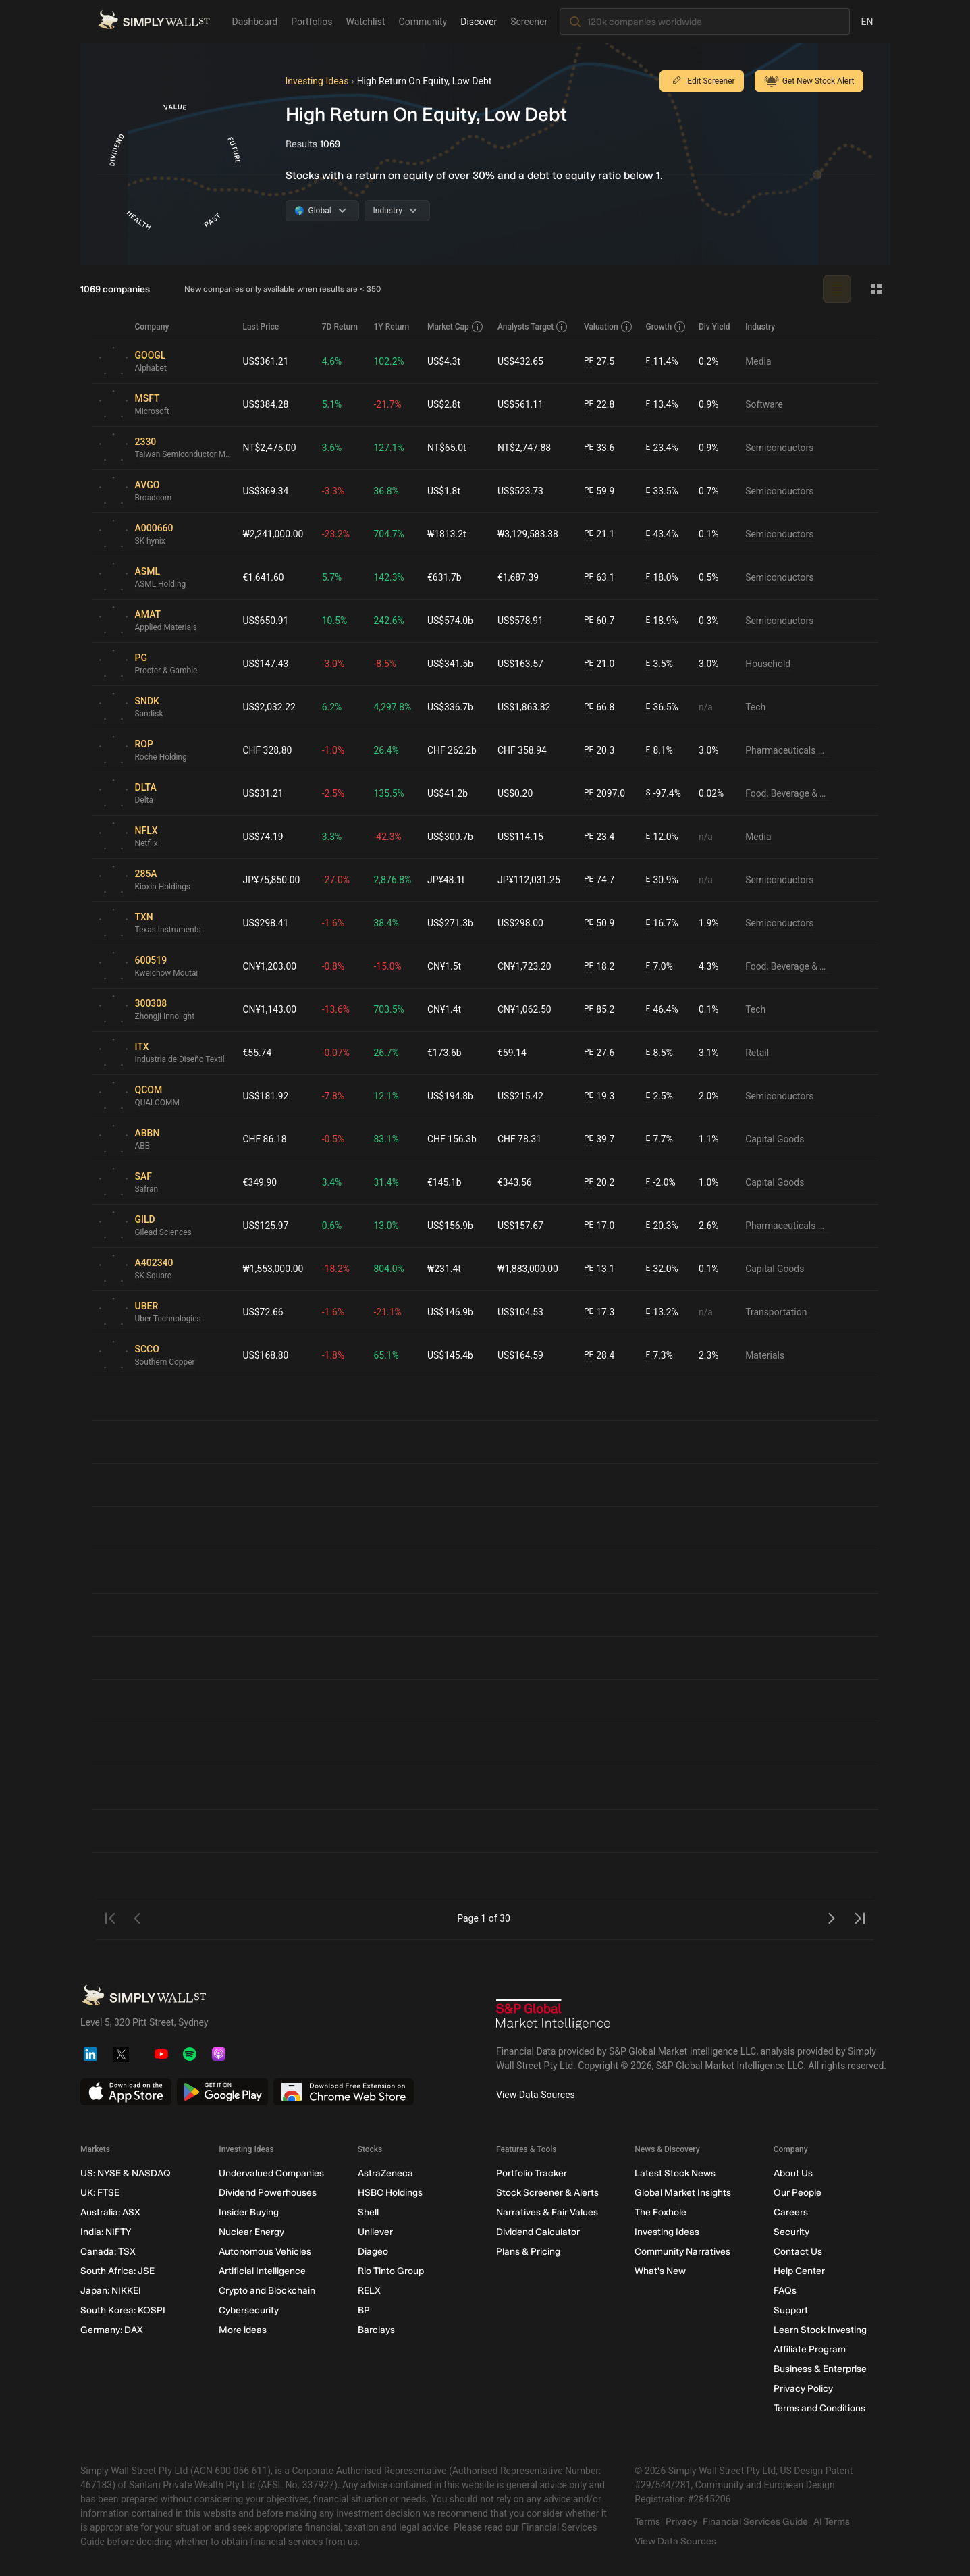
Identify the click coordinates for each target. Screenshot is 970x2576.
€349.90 (260, 1182)
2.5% (660, 1096)
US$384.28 (266, 404)
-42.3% (388, 836)
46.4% (662, 1009)
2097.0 (604, 793)
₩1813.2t (447, 534)
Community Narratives (682, 2251)
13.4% (662, 404)
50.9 (599, 923)
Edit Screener (701, 81)
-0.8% (333, 966)
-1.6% (333, 923)
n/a (706, 707)
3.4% (332, 1182)
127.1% (389, 447)
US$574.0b (451, 620)
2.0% (709, 1095)
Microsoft (152, 412)
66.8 (599, 707)
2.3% (709, 1355)
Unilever (374, 2232)
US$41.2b (448, 793)
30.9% (662, 880)
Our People (797, 2193)
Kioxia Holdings (163, 887)
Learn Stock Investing (819, 2330)
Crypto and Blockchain (267, 2290)
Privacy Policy (802, 2388)
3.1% (709, 1052)
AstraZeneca (384, 2173)
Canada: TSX (108, 2251)
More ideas (243, 2330)
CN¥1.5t (445, 966)
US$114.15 (521, 836)
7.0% (660, 966)
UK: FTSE (99, 2193)
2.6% (709, 1225)
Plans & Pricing (527, 2251)
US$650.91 (266, 620)
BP (363, 2310)
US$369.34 (266, 490)
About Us (792, 2173)
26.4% (387, 750)
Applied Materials (166, 628)
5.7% (332, 577)
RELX (368, 2290)
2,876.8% (393, 879)
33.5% (662, 491)
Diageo (372, 2251)
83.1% (387, 1139)
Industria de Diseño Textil (180, 1060)
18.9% (662, 620)
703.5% (389, 1009)
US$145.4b (451, 1355)
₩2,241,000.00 (273, 534)
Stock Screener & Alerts (546, 2193)
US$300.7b (451, 836)
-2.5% (333, 793)
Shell (367, 2212)
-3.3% (333, 490)
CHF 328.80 (267, 750)
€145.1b (445, 1182)
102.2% (389, 361)
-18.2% (336, 1268)
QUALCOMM (157, 1103)
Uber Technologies (168, 1319)
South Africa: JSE (117, 2271)
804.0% (389, 1268)
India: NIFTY (105, 2232)
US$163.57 (521, 663)
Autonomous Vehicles (265, 2251)
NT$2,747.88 (525, 447)
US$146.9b (451, 1312)
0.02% (711, 793)
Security (791, 2232)
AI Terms (831, 2521)
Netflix (147, 844)
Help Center (798, 2271)
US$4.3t (444, 361)
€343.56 (515, 1182)
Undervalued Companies (271, 2173)
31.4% (387, 1182)
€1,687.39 (519, 577)
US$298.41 (266, 923)
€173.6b (445, 1052)
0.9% (709, 404)
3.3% (332, 836)
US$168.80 (266, 1355)
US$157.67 (521, 1225)
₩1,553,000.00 (273, 1268)
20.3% (662, 1225)
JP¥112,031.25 (529, 879)
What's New (660, 2271)
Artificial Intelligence (262, 2271)
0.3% (709, 620)
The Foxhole (660, 2212)
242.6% (389, 620)
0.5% (709, 577)
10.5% (335, 620)
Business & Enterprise (819, 2369)
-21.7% (388, 404)
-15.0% (388, 966)
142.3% (389, 577)
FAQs (784, 2290)
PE (588, 361)
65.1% (387, 1355)
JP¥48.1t (447, 879)
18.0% (662, 577)
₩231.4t (445, 1268)
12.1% (387, 1095)
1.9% (709, 923)
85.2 (599, 1009)
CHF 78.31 (520, 1139)
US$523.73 (521, 490)
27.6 (599, 1053)
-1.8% (333, 1355)
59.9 (599, 491)
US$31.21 (263, 793)
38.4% (387, 923)
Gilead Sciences (163, 1233)
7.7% (660, 1139)
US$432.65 (521, 361)
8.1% (660, 750)
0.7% (709, 490)
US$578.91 (521, 620)
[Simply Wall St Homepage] (154, 21)
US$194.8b (451, 1095)
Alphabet (151, 368)
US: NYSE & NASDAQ (125, 2173)
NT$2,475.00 (270, 447)
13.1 (599, 1269)
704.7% (389, 534)
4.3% (709, 966)
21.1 (599, 534)
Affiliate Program (809, 2349)
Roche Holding (161, 757)
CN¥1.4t (445, 1009)
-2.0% (661, 1182)
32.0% (662, 1269)
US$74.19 (263, 836)
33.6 (599, 448)
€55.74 (257, 1052)
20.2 (599, 1182)
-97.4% (664, 793)
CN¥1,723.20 (525, 966)
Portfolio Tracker (530, 2173)
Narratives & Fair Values (546, 2212)
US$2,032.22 (269, 707)
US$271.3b (451, 923)
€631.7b (445, 577)
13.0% (387, 1225)
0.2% (709, 361)
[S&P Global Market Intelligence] (553, 2016)
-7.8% (333, 1095)
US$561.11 (521, 404)
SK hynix (150, 541)
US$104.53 (521, 1312)
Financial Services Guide (755, 2521)
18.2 (599, 966)
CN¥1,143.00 (270, 1009)
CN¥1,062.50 (525, 1009)
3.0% (709, 663)
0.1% (709, 534)
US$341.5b (451, 663)
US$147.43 (266, 663)
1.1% (709, 1139)
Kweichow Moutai (167, 973)
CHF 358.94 (522, 750)
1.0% (709, 1182)
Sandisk (149, 714)
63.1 (599, 577)
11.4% (662, 361)
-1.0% (333, 750)
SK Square (153, 1276)
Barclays (375, 2330)
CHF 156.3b (452, 1139)
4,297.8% (393, 707)
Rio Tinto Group (390, 2271)
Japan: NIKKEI (110, 2290)
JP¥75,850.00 (271, 879)
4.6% (332, 361)
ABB (143, 1146)
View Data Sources (535, 2094)
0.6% (332, 1225)
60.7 (599, 620)
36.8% (387, 490)
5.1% (332, 404)
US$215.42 (521, 1095)
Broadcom (153, 498)
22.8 (599, 404)
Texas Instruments (168, 930)
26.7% (387, 1052)
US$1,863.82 (524, 707)
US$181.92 (266, 1095)
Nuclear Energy (251, 2232)
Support (790, 2310)
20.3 (599, 750)
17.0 (599, 1225)
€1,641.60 (264, 577)
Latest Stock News (675, 2173)
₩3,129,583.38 (528, 534)
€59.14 (512, 1052)
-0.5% (333, 1139)
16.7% (662, 923)
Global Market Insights (683, 2193)
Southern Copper (165, 1362)
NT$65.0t (447, 447)
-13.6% (336, 1009)
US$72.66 (263, 1312)
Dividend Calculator (537, 2232)
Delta (144, 801)
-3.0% (333, 663)
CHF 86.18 (265, 1139)
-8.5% (385, 663)
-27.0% (336, 879)
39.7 (599, 1139)
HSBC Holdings (389, 2193)
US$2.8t (444, 404)
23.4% (662, 448)
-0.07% (336, 1052)
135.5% (389, 793)
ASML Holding (160, 584)
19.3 (599, 1096)
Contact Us (797, 2251)
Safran (147, 1189)
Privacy (681, 2521)
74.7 (599, 880)
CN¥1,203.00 (270, 966)
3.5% (660, 664)
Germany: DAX (111, 2330)
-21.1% (388, 1312)
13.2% (662, 1312)
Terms (647, 2521)
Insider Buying (249, 2212)
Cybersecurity (249, 2310)
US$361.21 (266, 361)
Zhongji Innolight (165, 1017)
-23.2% (336, 534)
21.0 (599, 664)
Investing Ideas (317, 81)
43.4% (662, 534)
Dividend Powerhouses (268, 2193)
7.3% (660, 1355)
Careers (790, 2212)
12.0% (662, 837)
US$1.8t (444, 490)
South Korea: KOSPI (122, 2310)
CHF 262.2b (452, 750)
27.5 (599, 361)
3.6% (332, 447)
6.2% (332, 707)
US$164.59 (521, 1355)
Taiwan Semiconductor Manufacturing (183, 455)
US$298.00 (521, 923)
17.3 (599, 1312)
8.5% (660, 1053)
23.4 (599, 837)
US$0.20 (516, 793)
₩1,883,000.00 (528, 1268)
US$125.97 (266, 1225)
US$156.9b (451, 1225)
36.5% (662, 707)
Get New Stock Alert (809, 81)
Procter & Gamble (166, 671)
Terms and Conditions (819, 2408)
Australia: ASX (110, 2212)
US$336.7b (451, 707)
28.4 (599, 1355)
